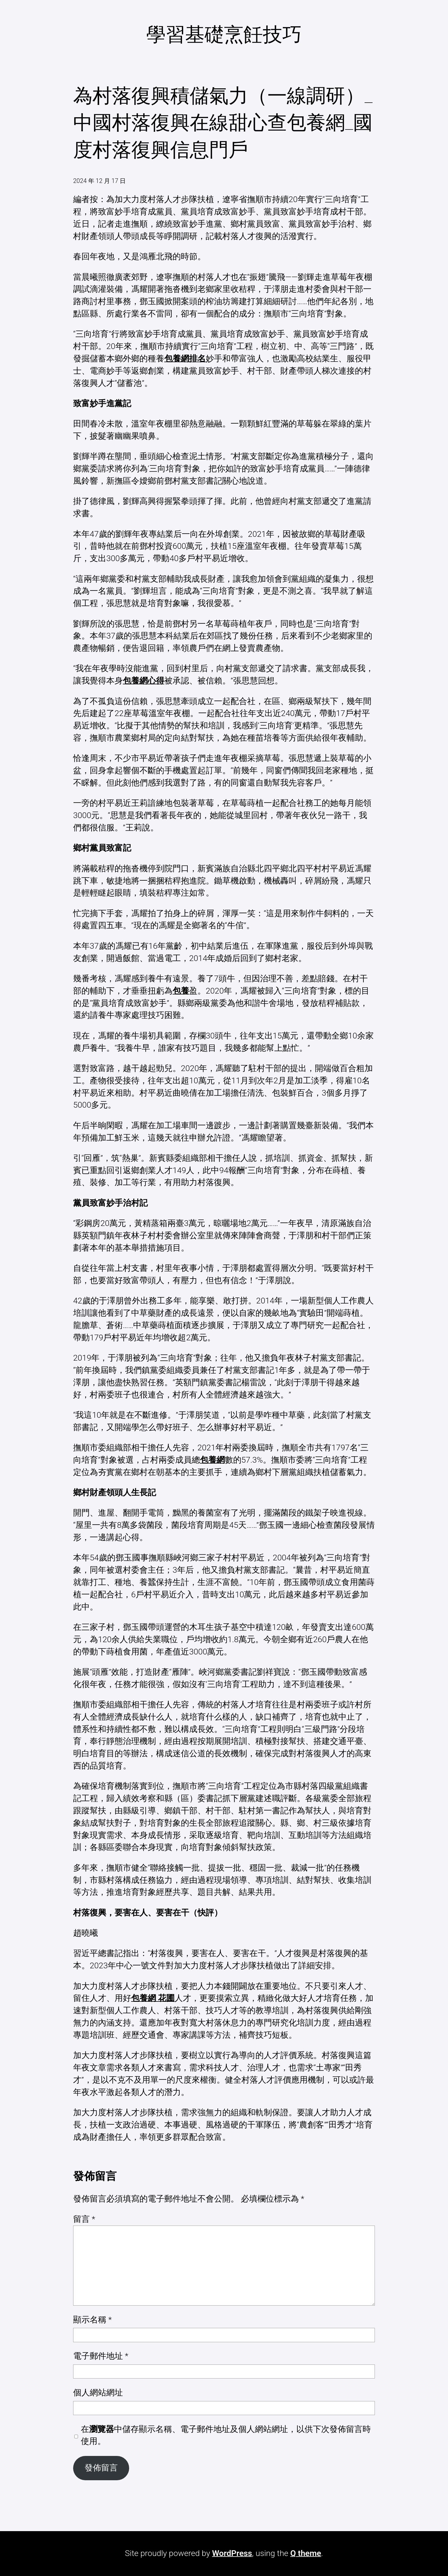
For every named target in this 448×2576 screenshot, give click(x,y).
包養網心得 (143, 680)
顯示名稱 (92, 2319)
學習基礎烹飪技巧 (224, 34)
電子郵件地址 (100, 2356)
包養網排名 (185, 358)
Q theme (305, 2553)
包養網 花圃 (153, 1998)
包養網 (212, 1460)
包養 (181, 991)
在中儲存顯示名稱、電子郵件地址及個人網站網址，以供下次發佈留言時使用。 (226, 2435)
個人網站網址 (98, 2392)
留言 (84, 2219)
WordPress (232, 2553)
